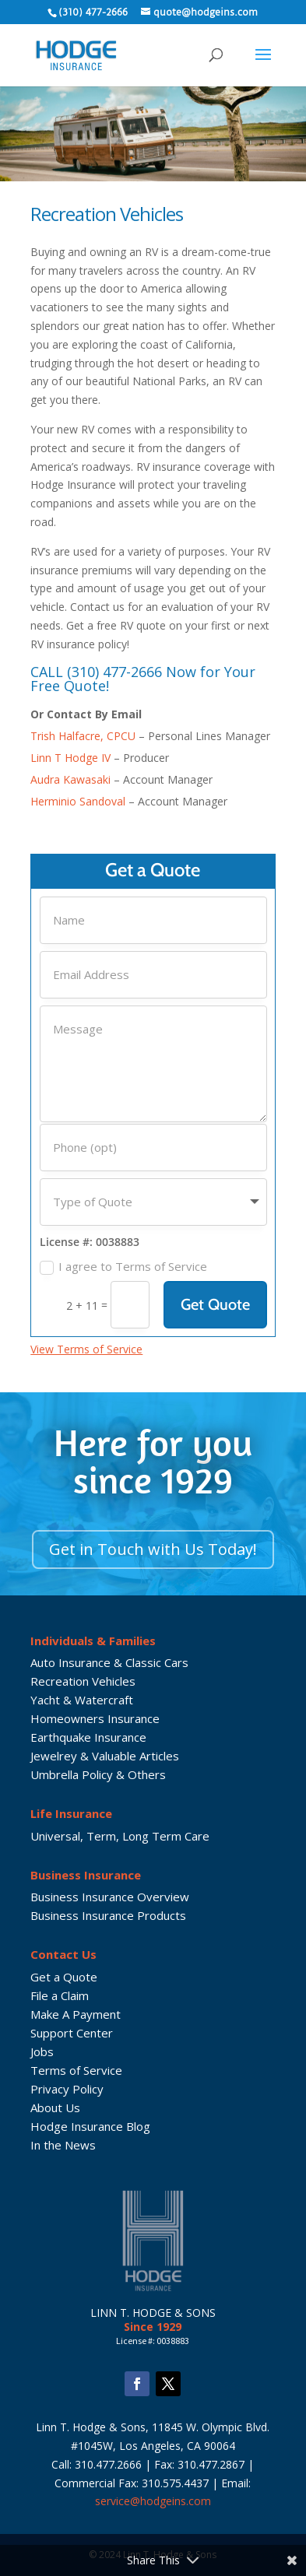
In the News (63, 2145)
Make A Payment (75, 2014)
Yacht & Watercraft (81, 1699)
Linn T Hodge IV (70, 757)
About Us (55, 2107)
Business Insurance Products (108, 1915)
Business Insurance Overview (109, 1896)
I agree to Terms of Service (123, 1266)
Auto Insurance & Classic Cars (109, 1662)
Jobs (42, 2051)
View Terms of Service (86, 1349)
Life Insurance (71, 1813)
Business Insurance (85, 1875)
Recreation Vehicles (82, 1681)
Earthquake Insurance (88, 1737)
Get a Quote (63, 1977)
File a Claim (59, 1995)
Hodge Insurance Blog (90, 2126)
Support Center (71, 2033)
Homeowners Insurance (95, 1718)
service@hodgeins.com (153, 2501)
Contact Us (63, 1954)
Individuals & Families (93, 1640)
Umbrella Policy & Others (98, 1774)
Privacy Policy (67, 2089)
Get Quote (215, 1304)
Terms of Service (76, 2070)
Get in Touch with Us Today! (153, 1549)
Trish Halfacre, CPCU (82, 735)
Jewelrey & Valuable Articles (104, 1756)
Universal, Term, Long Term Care (119, 1836)
